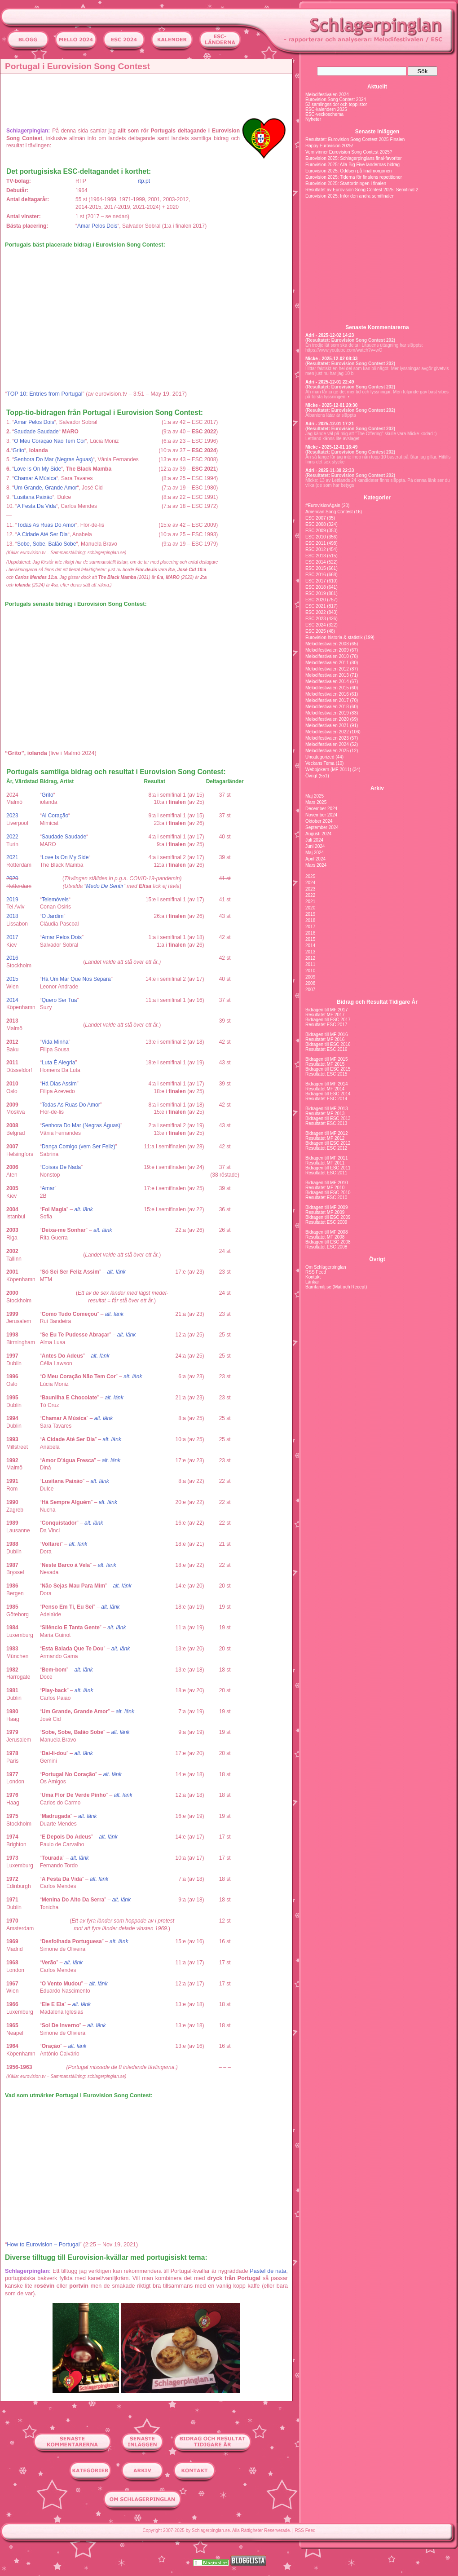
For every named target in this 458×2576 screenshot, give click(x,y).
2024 (310, 882)
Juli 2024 (314, 840)
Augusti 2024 (318, 833)
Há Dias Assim (59, 1084)
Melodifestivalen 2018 (327, 706)
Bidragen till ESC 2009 (328, 1217)
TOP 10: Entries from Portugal (44, 394)
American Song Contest (329, 511)
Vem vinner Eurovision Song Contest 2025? (348, 152)
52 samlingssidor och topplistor (336, 104)
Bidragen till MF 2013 (326, 1108)
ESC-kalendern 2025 (326, 109)
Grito (18, 450)
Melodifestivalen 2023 (327, 738)
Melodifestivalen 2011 (327, 662)
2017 (12, 937)
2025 (310, 876)
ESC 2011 (315, 543)
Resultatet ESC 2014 (326, 1098)
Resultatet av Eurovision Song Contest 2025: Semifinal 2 (361, 189)
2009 (310, 977)
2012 (310, 958)
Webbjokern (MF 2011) (328, 769)
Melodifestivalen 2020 (327, 719)
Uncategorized (319, 756)
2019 (12, 899)
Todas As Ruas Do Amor (46, 525)
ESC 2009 (315, 530)
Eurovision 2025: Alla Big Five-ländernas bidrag (352, 164)
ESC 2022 (315, 612)
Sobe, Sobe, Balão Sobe (46, 544)
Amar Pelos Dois (97, 226)
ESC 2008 (315, 524)
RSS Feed (315, 1272)
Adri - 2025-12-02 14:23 (329, 335)
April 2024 (315, 858)
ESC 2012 (315, 549)
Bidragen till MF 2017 (326, 1009)
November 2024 (321, 814)
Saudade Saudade (36, 431)
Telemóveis (55, 899)
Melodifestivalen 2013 (327, 675)
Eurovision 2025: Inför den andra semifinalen (349, 196)
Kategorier (377, 497)
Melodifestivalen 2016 (327, 694)
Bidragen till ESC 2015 (328, 1069)
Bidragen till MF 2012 (326, 1133)
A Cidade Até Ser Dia (42, 534)
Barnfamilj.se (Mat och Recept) (336, 1286)
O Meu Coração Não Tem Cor (49, 441)
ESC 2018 (315, 587)
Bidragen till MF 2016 (326, 1034)
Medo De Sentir (104, 886)
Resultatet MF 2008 (324, 1237)
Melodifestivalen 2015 (327, 687)
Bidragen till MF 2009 (326, 1207)
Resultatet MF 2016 (324, 1039)
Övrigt (311, 775)
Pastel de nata (268, 2271)
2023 (12, 815)
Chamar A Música (35, 478)
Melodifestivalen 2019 (327, 712)
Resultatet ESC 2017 (326, 1024)
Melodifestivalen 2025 (327, 750)
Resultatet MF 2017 (324, 1014)
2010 (310, 970)
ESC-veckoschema (324, 114)
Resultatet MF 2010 (324, 1187)
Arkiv (377, 788)
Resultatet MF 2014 (324, 1088)
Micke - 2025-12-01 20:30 (331, 405)
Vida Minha (55, 1042)
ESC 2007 (315, 518)
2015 (12, 979)
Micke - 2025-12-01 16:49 (331, 447)
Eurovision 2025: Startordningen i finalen (345, 183)
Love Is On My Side (37, 469)
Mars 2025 (315, 802)
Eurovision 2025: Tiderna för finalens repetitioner (353, 177)
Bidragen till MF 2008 (326, 1232)
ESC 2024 (315, 624)
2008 (310, 983)
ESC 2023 (315, 618)
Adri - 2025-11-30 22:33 (329, 470)
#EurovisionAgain (322, 505)
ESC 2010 (315, 536)
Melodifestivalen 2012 (327, 668)
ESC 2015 (315, 568)
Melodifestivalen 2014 (327, 681)
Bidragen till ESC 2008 (328, 1241)
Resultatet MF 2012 (324, 1138)
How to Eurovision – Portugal (43, 2244)
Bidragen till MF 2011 (326, 1158)
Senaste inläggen (377, 131)
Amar (48, 1188)
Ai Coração (55, 815)
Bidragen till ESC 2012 (328, 1143)
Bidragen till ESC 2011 (328, 1167)
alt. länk (83, 1209)
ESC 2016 (315, 574)
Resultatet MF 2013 (324, 1113)
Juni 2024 (315, 846)
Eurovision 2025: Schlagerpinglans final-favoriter (353, 158)
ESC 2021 (315, 606)
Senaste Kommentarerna (377, 327)
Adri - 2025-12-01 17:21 (329, 423)
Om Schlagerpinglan (325, 1267)
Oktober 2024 (319, 821)
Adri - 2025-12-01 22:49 (329, 381)
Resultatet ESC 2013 (326, 1123)
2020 (12, 878)
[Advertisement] (149, 96)
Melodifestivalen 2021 (327, 725)
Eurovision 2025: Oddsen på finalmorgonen (348, 170)
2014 (12, 1000)
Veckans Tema (320, 763)
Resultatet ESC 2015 (326, 1074)
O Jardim (53, 916)
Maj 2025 (314, 796)
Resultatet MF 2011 (324, 1162)
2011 (310, 964)
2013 (310, 951)
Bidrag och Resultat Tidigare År (377, 1002)
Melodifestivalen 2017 (327, 700)
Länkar (312, 1281)
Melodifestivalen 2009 (327, 650)
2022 (12, 837)
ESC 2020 (315, 599)
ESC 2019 (315, 593)
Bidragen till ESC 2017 (328, 1019)
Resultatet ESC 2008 (326, 1246)
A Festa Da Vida (36, 506)
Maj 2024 (314, 852)
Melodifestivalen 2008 (327, 643)
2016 (12, 958)
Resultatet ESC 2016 (326, 1049)
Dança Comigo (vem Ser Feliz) (78, 1146)
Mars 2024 (315, 865)
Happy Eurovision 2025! (329, 145)
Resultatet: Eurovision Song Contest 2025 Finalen (355, 139)
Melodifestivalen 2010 (327, 656)
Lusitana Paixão (33, 497)
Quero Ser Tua (59, 1000)
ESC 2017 (315, 580)
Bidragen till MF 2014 (326, 1083)
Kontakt (313, 1277)
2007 (310, 989)
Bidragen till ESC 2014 (328, 1093)
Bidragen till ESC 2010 (328, 1192)
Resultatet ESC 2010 (326, 1197)
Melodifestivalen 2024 (327, 94)
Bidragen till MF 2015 (326, 1059)
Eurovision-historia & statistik (334, 637)
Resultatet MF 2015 (324, 1064)
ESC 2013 (315, 555)
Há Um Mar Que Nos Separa (76, 979)
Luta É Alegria (58, 1062)
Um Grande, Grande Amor (45, 488)
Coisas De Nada (61, 1167)
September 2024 (322, 827)
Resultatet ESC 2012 (326, 1148)
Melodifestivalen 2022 (327, 731)
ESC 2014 (315, 562)
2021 (12, 857)
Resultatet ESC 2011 (326, 1172)
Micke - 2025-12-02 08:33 (331, 358)
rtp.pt (144, 181)
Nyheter (313, 119)
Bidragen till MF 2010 (326, 1182)
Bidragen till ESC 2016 (328, 1044)
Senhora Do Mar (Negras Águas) (53, 459)
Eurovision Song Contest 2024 (335, 99)
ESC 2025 (315, 631)
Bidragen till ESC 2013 (328, 1118)
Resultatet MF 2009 (324, 1212)
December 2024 (321, 808)
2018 (12, 916)
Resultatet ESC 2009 (326, 1222)
